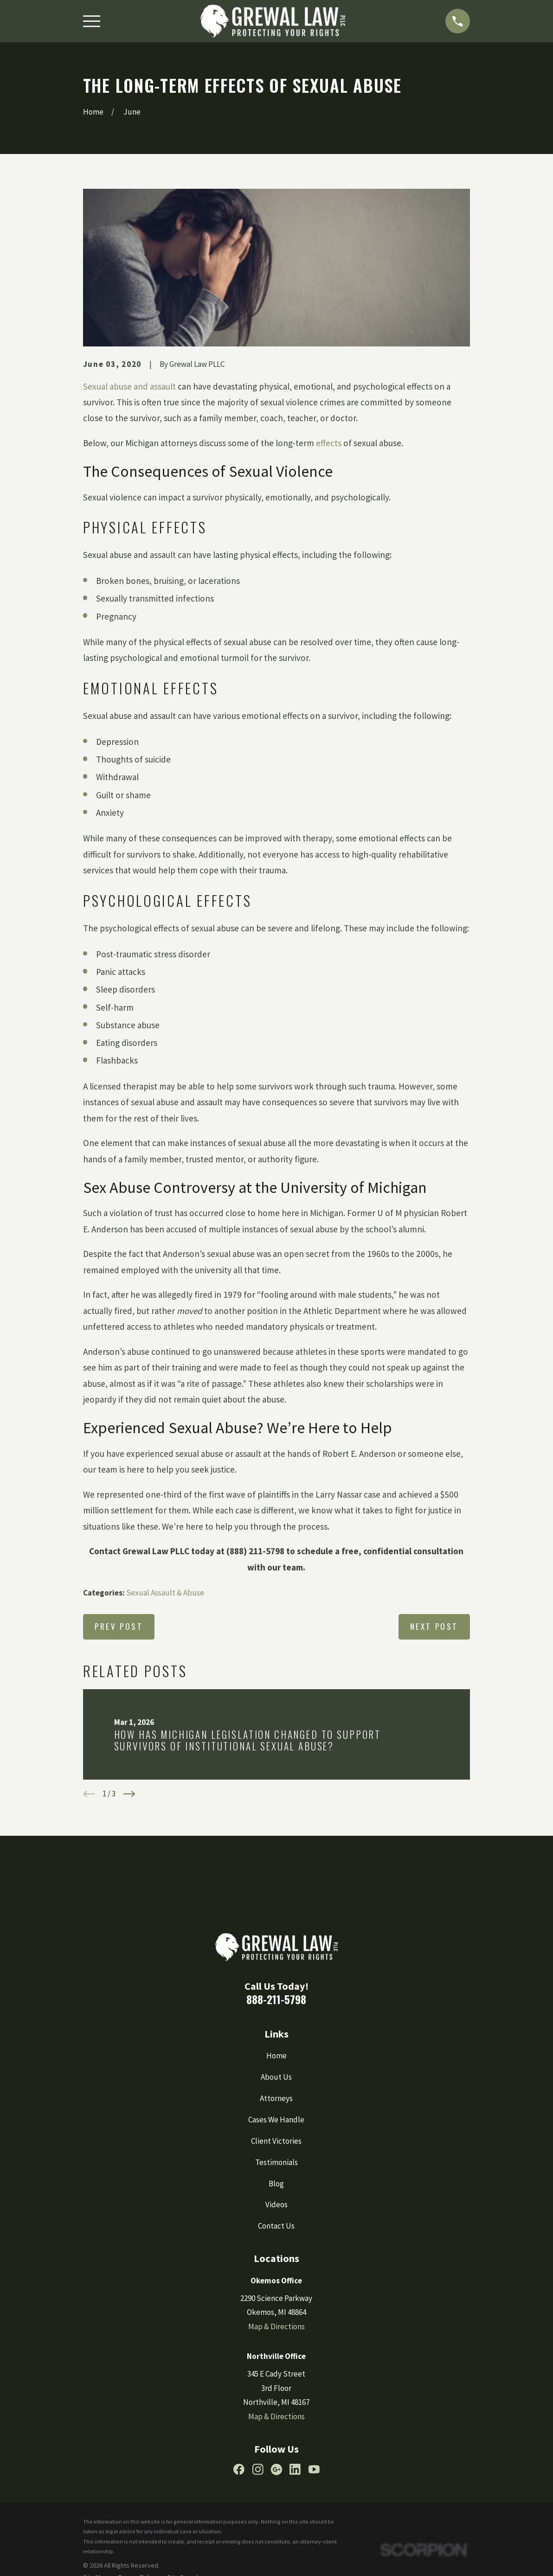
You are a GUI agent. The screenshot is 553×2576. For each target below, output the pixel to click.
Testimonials (276, 2162)
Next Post (434, 1626)
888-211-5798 (276, 1999)
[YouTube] (314, 2469)
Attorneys (276, 2098)
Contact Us (276, 2226)
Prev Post (119, 1626)
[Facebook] (238, 2469)
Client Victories (276, 2141)
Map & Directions (276, 2326)
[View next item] (129, 1794)
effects (328, 443)
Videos (276, 2204)
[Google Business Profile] (276, 2469)
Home (276, 2056)
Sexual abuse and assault (129, 386)
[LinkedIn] (295, 2469)
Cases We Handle (276, 2120)
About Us (276, 2077)
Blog (276, 2184)
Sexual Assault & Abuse (165, 1593)
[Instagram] (258, 2469)
